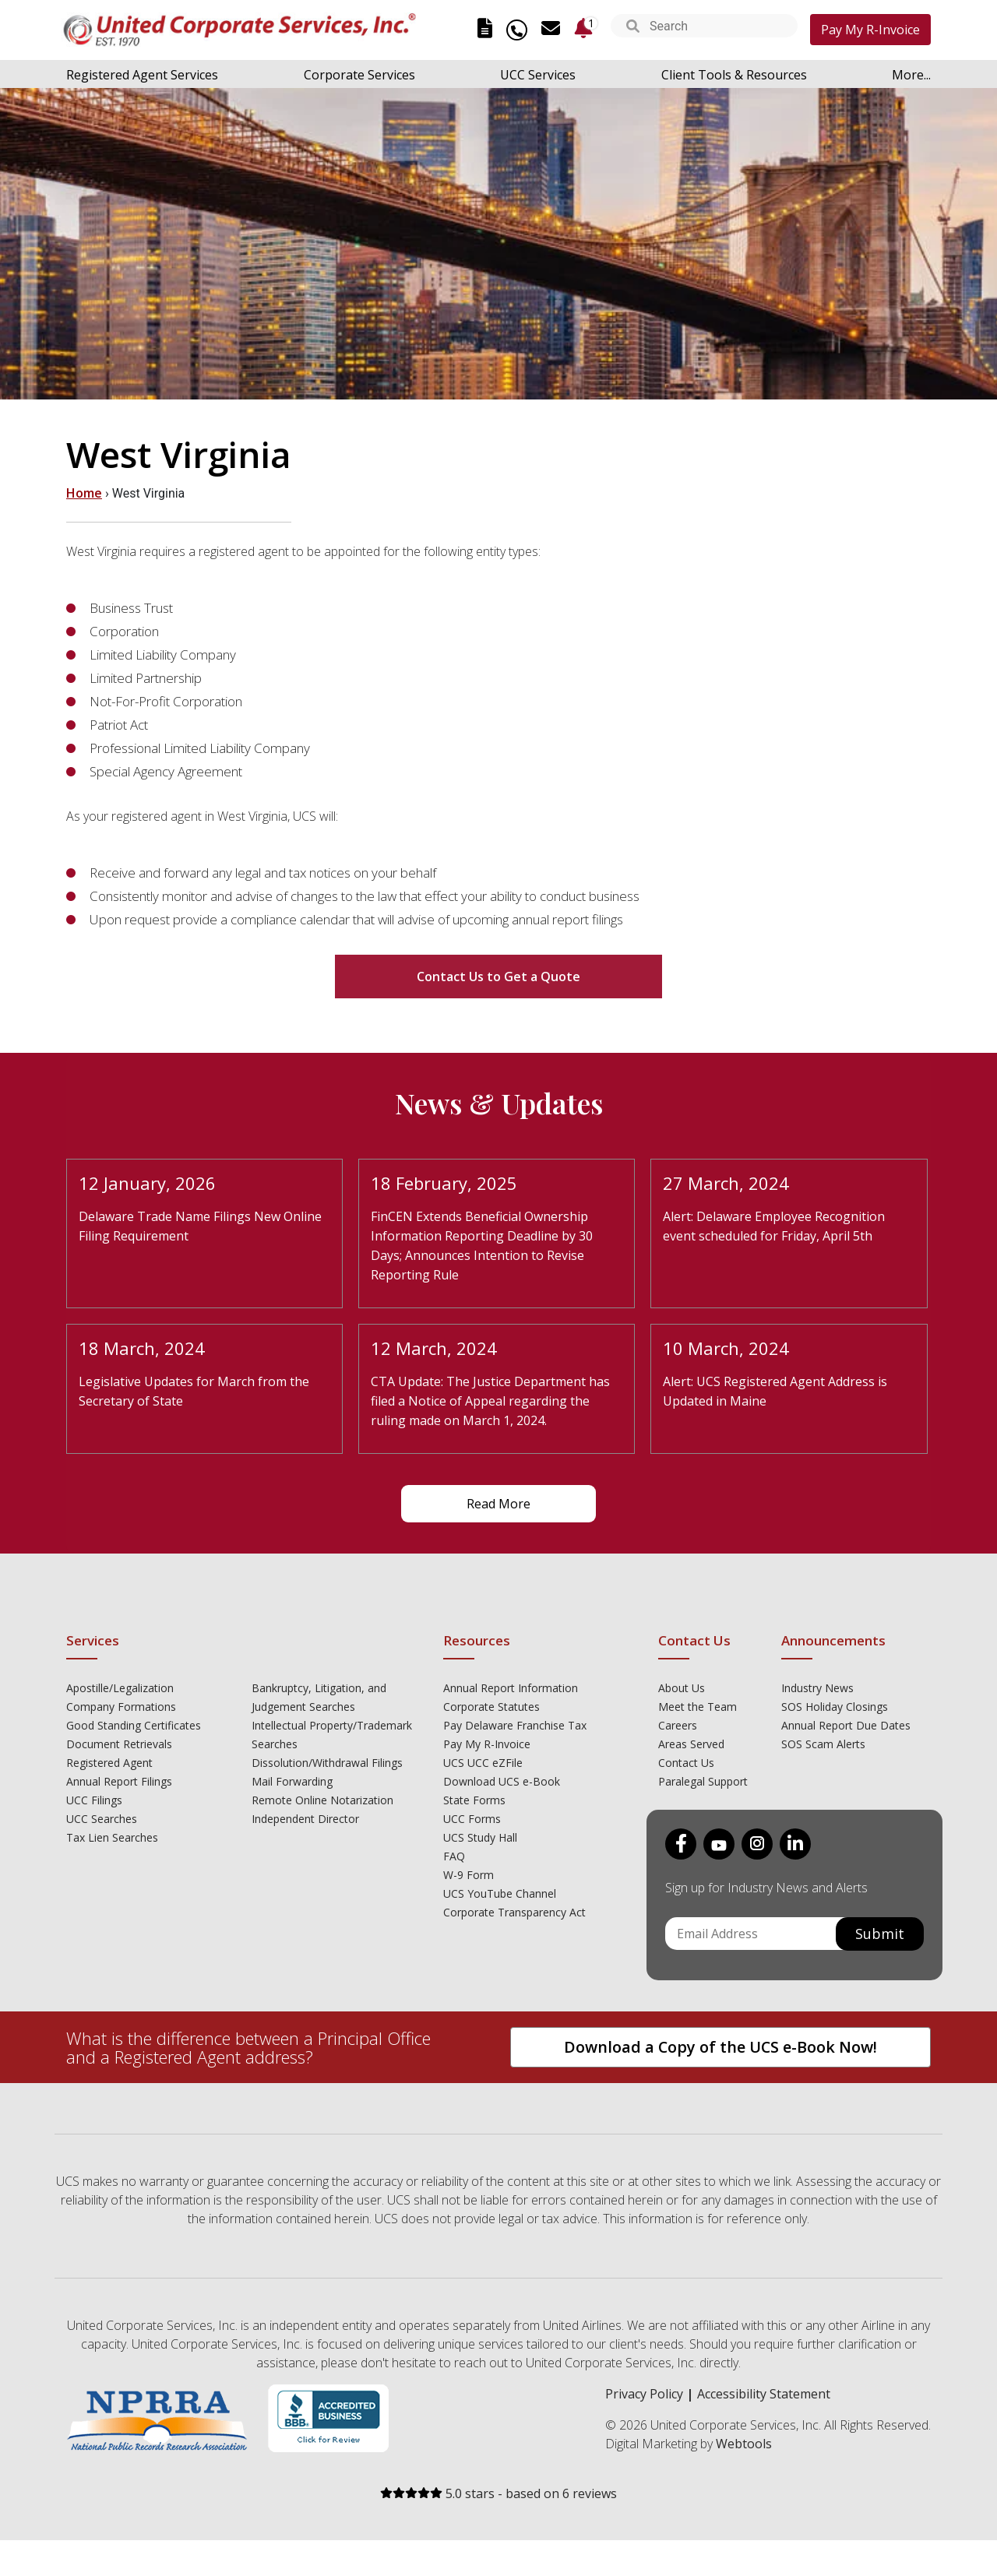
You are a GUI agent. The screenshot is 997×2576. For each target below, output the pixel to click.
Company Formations (121, 1706)
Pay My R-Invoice (870, 29)
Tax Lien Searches (112, 1837)
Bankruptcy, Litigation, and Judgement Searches (319, 1697)
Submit (879, 1933)
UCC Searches (101, 1818)
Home (84, 492)
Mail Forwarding (292, 1781)
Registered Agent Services (142, 74)
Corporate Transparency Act (514, 1912)
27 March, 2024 (726, 1183)
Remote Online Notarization (322, 1800)
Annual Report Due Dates (846, 1725)
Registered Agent (109, 1762)
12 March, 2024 (434, 1348)
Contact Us (686, 1762)
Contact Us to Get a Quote (498, 976)
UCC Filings (94, 1800)
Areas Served (691, 1744)
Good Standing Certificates (133, 1725)
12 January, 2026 (147, 1183)
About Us (681, 1687)
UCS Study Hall (480, 1837)
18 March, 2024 (142, 1348)
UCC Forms (472, 1818)
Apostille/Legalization (120, 1687)
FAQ (454, 1856)
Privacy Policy (644, 2393)
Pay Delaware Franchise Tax (515, 1725)
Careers (677, 1725)
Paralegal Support (703, 1781)
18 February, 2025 (444, 1183)
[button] (633, 28)
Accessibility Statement (763, 2393)
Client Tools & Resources (734, 74)
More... (911, 74)
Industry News (817, 1687)
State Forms (474, 1800)
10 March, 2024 (726, 1348)
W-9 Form (468, 1874)
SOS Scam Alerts (823, 1744)
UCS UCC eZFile (483, 1762)
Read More (498, 1503)
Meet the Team (697, 1706)
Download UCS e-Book (501, 1781)
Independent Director (305, 1818)
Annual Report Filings (119, 1781)
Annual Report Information (510, 1687)
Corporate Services (359, 74)
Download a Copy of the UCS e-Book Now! (720, 2046)
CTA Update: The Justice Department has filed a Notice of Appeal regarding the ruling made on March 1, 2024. (490, 1401)
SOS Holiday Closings (834, 1706)
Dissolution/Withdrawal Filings (327, 1762)
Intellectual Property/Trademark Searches (332, 1734)
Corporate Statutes (491, 1706)
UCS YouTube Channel (499, 1893)
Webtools (744, 2443)
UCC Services (538, 74)
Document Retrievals (119, 1744)
